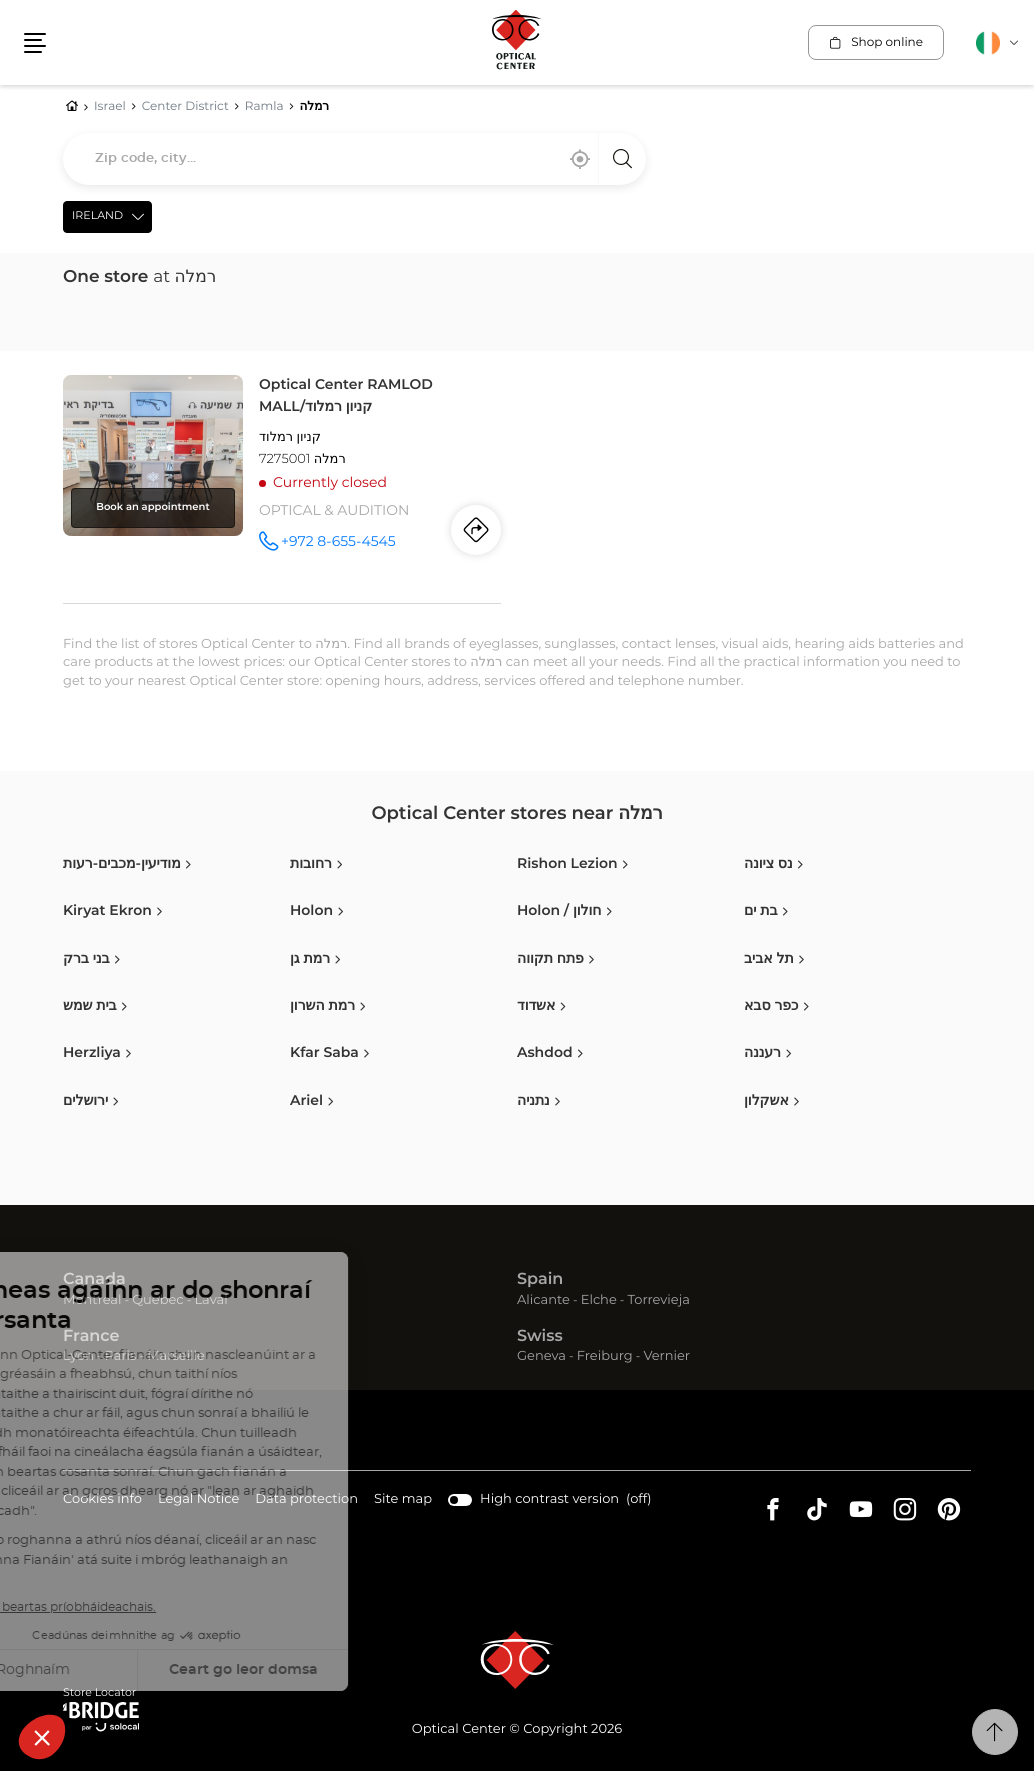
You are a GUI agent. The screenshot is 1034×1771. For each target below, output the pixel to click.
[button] (35, 43)
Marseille (176, 1356)
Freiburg (605, 1356)
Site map (403, 1499)
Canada (94, 1280)
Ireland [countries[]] (97, 216)
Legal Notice (198, 1500)
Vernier (666, 1356)
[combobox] (354, 159)
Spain (540, 1280)
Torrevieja (659, 1300)
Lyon (78, 1356)
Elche (599, 1300)
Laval (210, 1300)
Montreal (92, 1300)
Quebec (157, 1300)
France (91, 1337)
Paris (121, 1356)
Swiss (540, 1337)
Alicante (543, 1300)
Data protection (306, 1500)
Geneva (541, 1356)
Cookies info (102, 1500)
